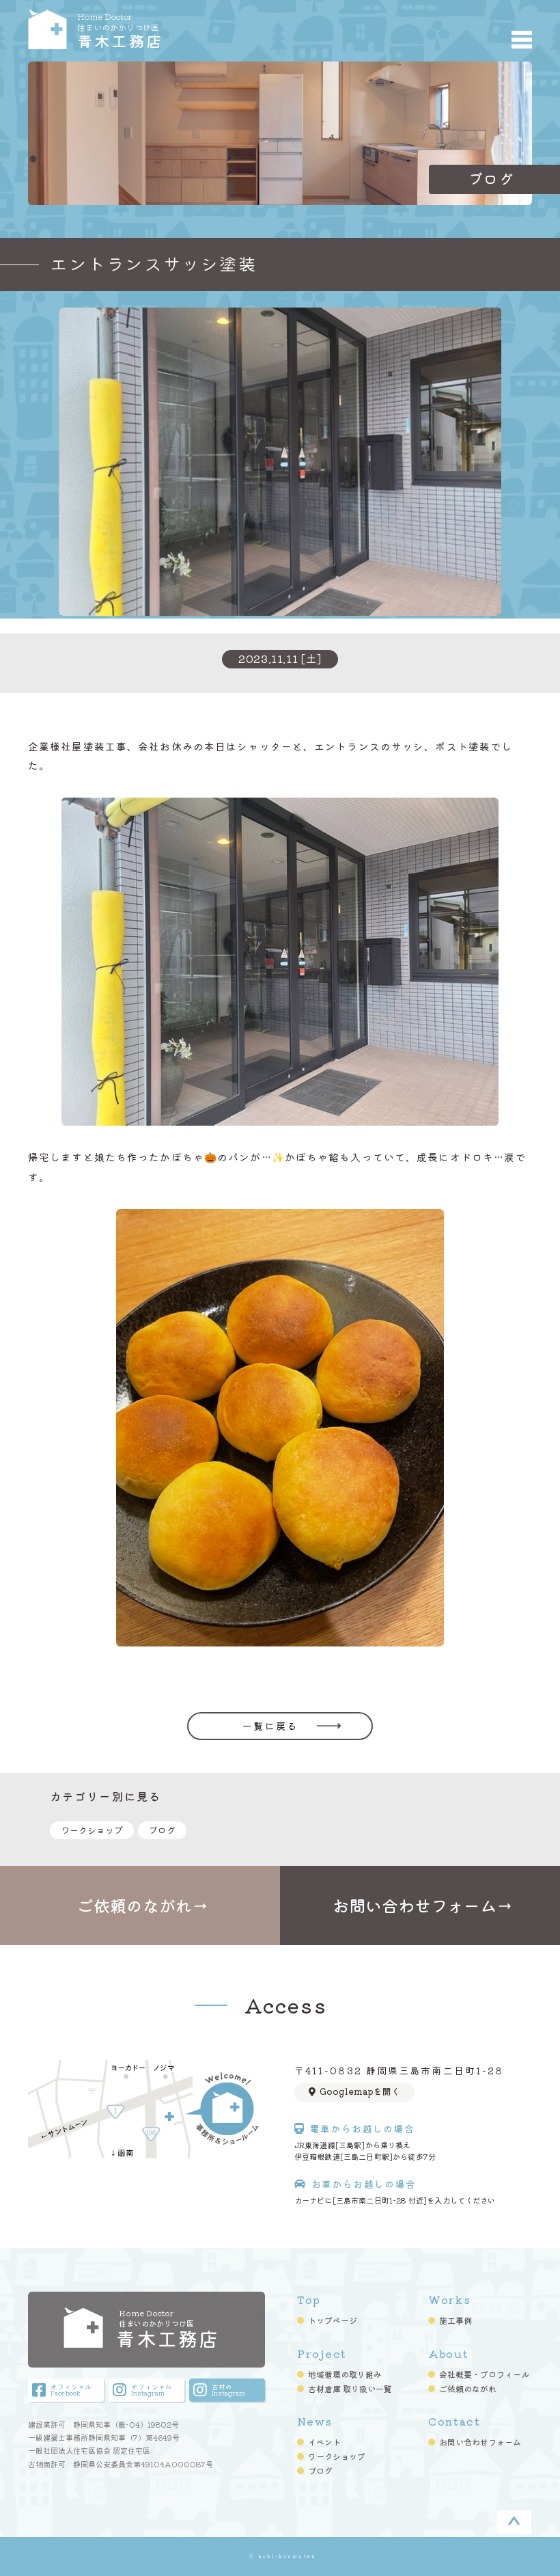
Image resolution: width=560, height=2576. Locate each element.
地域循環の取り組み (345, 2374)
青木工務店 (165, 29)
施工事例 (455, 2320)
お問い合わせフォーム (480, 2442)
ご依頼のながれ (467, 2388)
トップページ (332, 2320)
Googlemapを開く (354, 2091)
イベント (324, 2442)
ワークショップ (92, 1829)
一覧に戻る (270, 1726)
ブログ (162, 1829)
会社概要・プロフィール (484, 2374)
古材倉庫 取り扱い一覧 (350, 2388)
